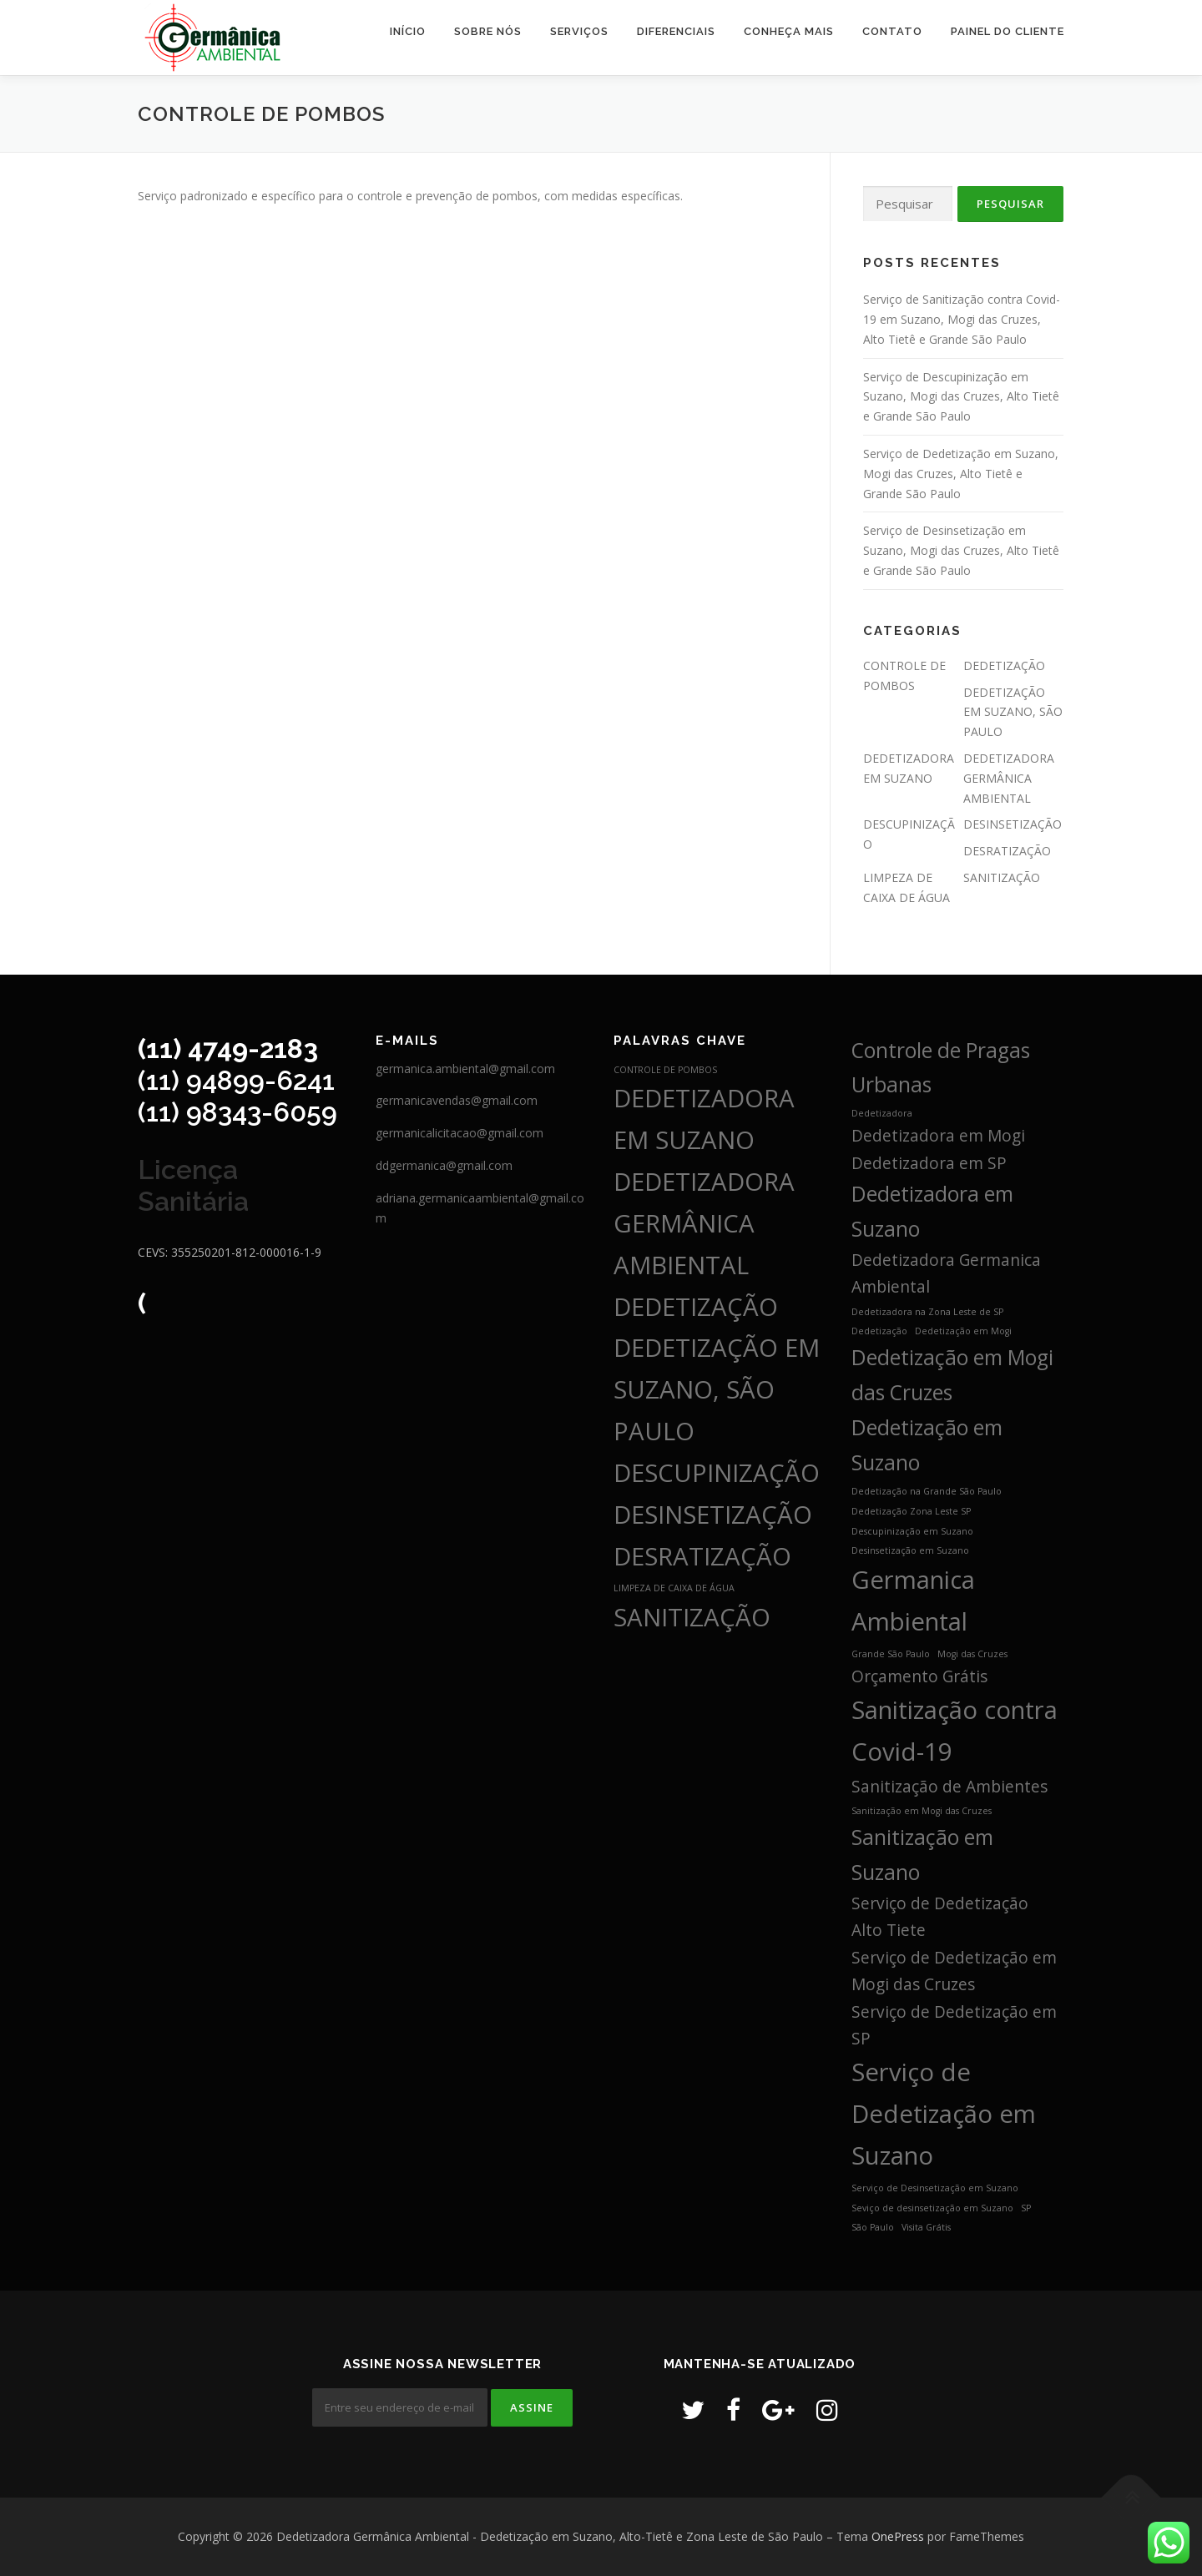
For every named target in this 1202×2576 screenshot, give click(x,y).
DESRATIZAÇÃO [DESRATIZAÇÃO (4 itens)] (702, 1556)
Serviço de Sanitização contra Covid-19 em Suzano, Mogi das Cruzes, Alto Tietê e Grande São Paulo (961, 319)
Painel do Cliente (1007, 31)
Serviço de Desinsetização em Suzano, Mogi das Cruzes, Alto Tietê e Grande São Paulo (961, 550)
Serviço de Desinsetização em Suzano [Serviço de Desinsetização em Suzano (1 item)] (934, 2188)
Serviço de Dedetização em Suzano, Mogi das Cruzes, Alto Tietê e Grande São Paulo (960, 474)
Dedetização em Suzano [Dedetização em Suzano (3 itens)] (927, 1445)
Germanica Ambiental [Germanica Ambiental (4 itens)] (913, 1600)
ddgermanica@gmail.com (444, 1165)
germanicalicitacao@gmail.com (459, 1133)
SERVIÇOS (579, 31)
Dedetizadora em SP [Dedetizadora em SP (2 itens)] (929, 1163)
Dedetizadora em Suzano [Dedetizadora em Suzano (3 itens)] (932, 1211)
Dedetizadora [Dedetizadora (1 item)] (881, 1113)
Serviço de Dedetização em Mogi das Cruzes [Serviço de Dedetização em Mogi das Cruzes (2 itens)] (954, 1971)
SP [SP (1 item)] (1026, 2208)
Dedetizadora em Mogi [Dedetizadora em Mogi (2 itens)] (938, 1136)
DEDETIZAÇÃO (1004, 665)
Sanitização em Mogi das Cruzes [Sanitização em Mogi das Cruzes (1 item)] (921, 1811)
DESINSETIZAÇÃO (1012, 824)
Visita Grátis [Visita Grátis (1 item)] (926, 2227)
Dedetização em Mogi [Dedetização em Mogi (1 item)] (963, 1331)
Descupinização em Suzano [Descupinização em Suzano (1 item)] (912, 1531)
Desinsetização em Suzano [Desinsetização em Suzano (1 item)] (910, 1550)
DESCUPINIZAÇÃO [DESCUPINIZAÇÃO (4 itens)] (717, 1473)
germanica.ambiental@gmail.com (465, 1068)
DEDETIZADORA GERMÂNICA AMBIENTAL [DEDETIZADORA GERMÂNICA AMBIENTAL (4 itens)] (704, 1223)
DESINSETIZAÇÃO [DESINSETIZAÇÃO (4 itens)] (713, 1514)
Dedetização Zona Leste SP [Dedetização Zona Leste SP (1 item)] (911, 1511)
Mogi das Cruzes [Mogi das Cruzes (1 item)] (972, 1654)
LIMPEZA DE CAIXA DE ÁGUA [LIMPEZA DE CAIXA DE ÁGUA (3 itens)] (674, 1588)
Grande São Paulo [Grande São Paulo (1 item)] (890, 1654)
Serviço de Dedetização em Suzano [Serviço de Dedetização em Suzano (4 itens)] (943, 2113)
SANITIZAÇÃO (1001, 877)
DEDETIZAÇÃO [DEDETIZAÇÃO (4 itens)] (696, 1306)
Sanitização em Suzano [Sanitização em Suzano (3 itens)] (922, 1854)
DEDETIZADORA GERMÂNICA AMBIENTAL (1008, 778)
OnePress (897, 2536)
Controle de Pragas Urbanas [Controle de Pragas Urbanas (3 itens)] (940, 1067)
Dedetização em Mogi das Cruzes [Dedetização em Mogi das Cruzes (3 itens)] (952, 1374)
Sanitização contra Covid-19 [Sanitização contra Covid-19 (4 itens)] (954, 1730)
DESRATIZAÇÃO (1007, 851)
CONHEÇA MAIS (789, 31)
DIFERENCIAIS (676, 31)
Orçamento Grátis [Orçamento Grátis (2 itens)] (919, 1676)
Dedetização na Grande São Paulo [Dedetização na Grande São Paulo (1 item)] (926, 1491)
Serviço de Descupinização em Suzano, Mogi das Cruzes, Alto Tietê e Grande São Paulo (961, 397)
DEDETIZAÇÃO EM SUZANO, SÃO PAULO (1013, 712)
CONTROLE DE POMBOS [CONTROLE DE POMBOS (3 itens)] (665, 1070)
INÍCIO (408, 31)
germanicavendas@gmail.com (457, 1100)
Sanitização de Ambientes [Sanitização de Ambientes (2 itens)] (949, 1786)
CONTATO (892, 31)
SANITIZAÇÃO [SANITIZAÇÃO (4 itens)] (692, 1617)
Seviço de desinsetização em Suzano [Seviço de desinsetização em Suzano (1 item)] (932, 2208)
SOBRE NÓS (488, 31)
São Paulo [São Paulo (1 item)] (872, 2227)
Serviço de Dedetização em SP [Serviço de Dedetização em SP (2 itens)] (954, 2025)
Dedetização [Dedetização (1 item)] (879, 1331)
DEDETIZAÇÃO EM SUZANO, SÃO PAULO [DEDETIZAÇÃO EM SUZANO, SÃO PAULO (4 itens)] (717, 1389)
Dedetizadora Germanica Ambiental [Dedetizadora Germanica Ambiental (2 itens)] (946, 1273)
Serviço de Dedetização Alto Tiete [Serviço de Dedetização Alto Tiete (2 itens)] (939, 1917)
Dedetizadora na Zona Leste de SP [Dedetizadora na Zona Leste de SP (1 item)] (927, 1312)
